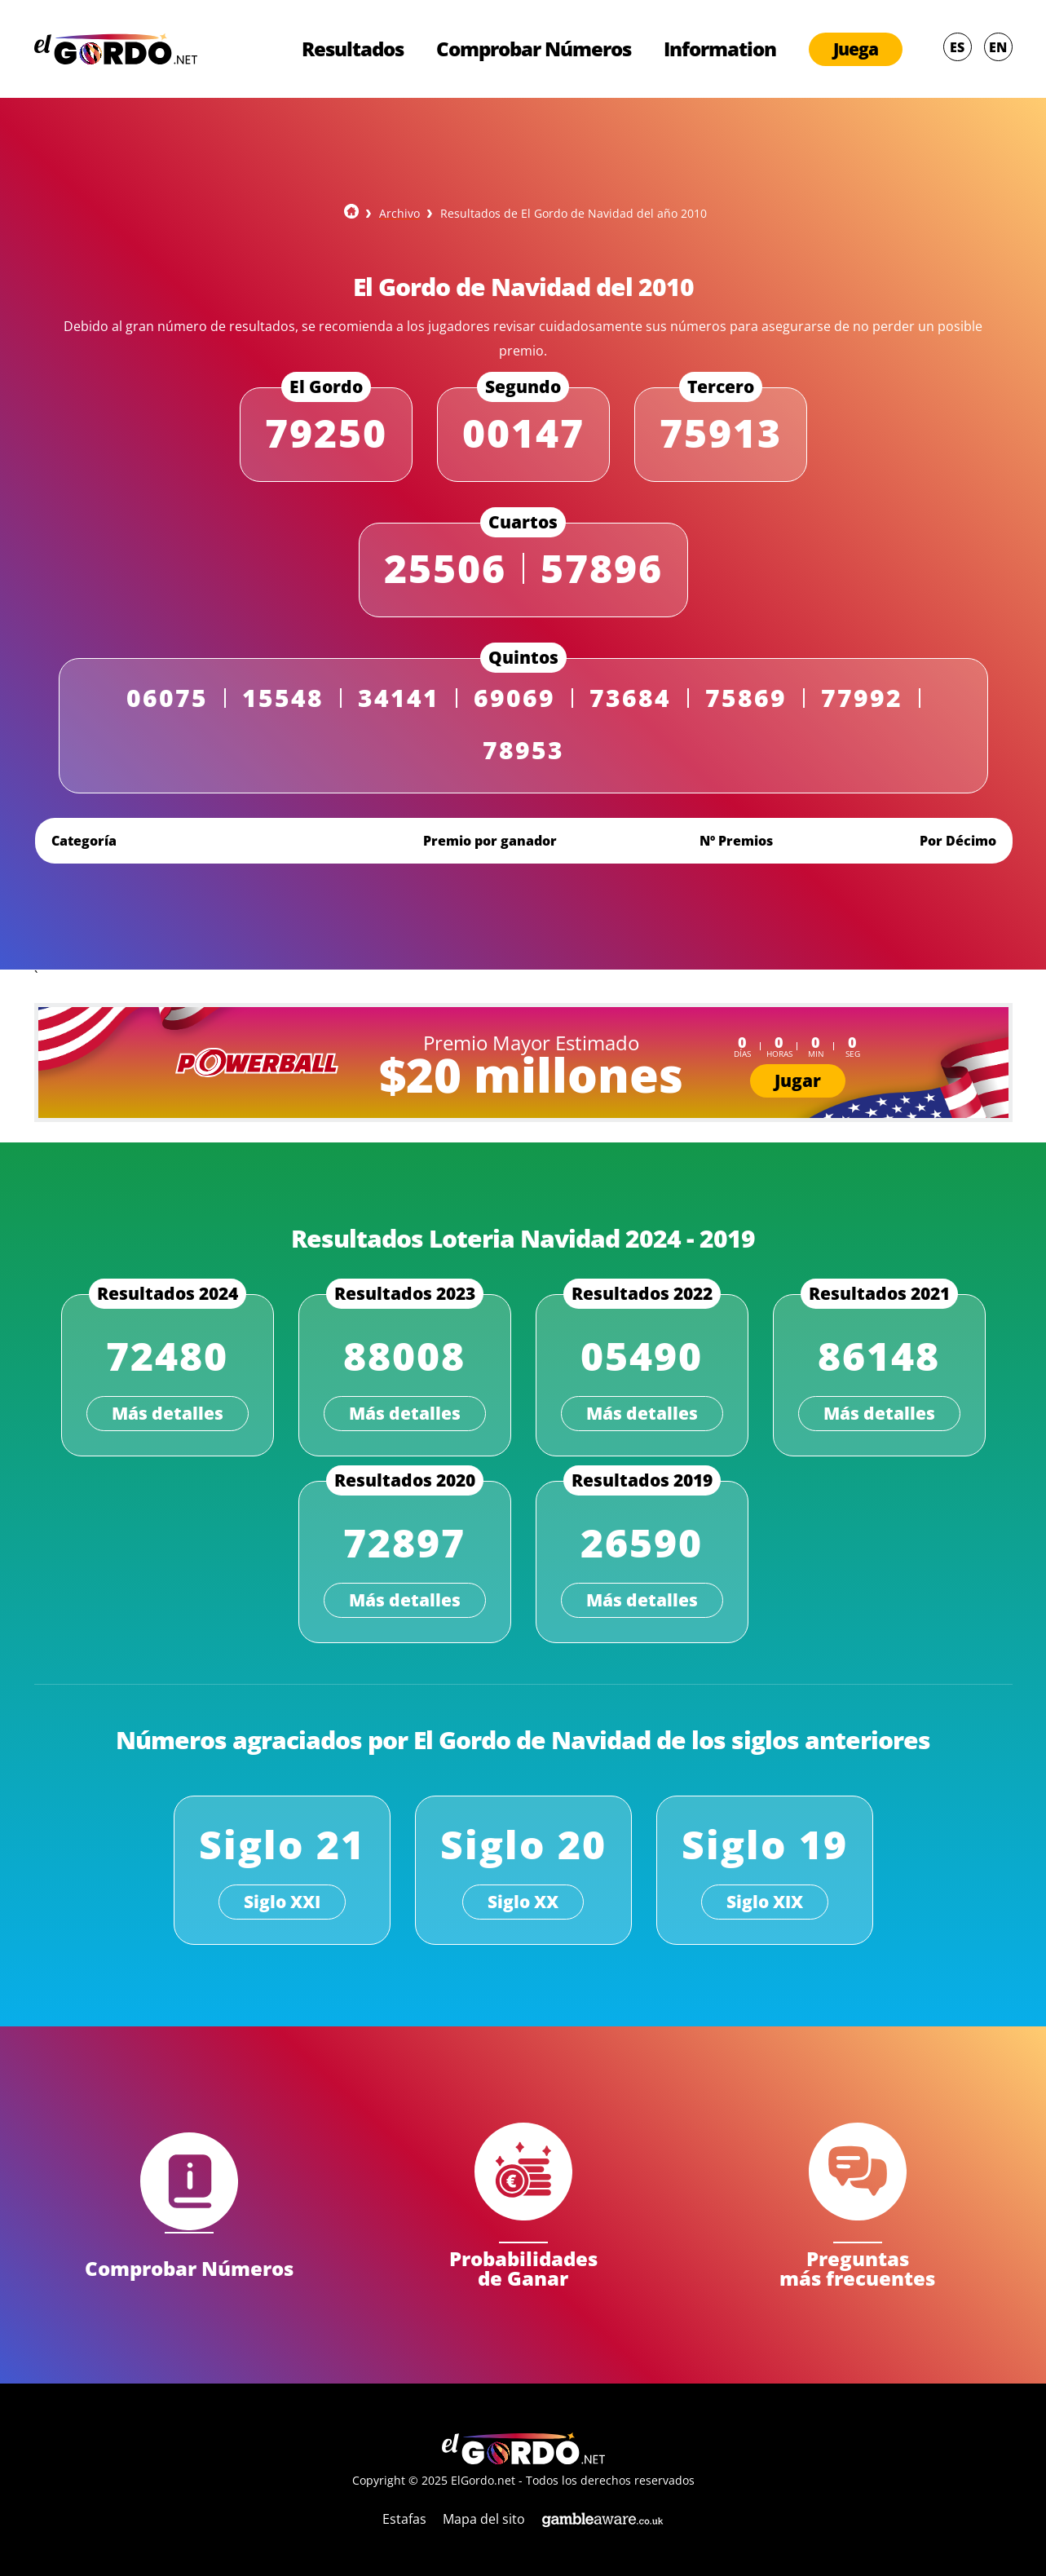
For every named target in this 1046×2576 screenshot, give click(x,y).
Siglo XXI (282, 1901)
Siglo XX (523, 1901)
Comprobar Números (533, 49)
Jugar (798, 1080)
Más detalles (167, 1413)
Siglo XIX (764, 1901)
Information (720, 49)
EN (998, 47)
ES (957, 47)
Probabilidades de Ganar (523, 2266)
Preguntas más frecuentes (857, 2266)
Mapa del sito (484, 2519)
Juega (855, 49)
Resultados (353, 49)
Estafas (404, 2519)
